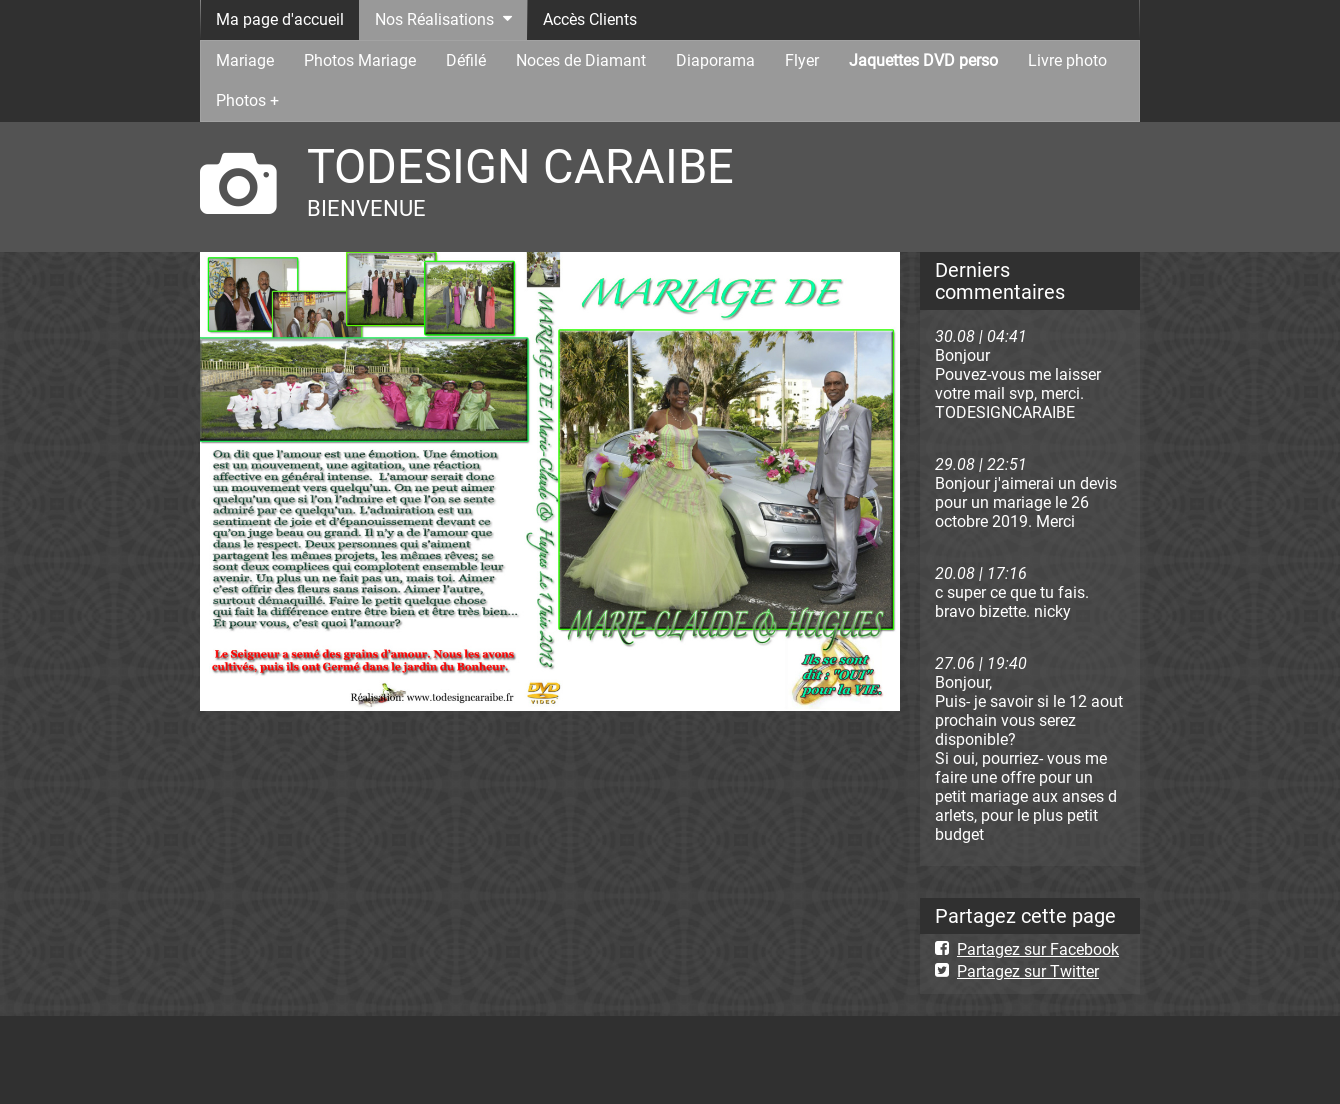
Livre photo (1067, 60)
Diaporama (715, 60)
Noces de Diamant (581, 60)
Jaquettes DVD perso (923, 60)
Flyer (802, 60)
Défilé (466, 60)
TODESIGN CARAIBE (520, 166)
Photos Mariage (360, 60)
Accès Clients (590, 19)
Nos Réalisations (434, 19)
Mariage (245, 60)
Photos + (247, 100)
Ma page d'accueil (280, 19)
